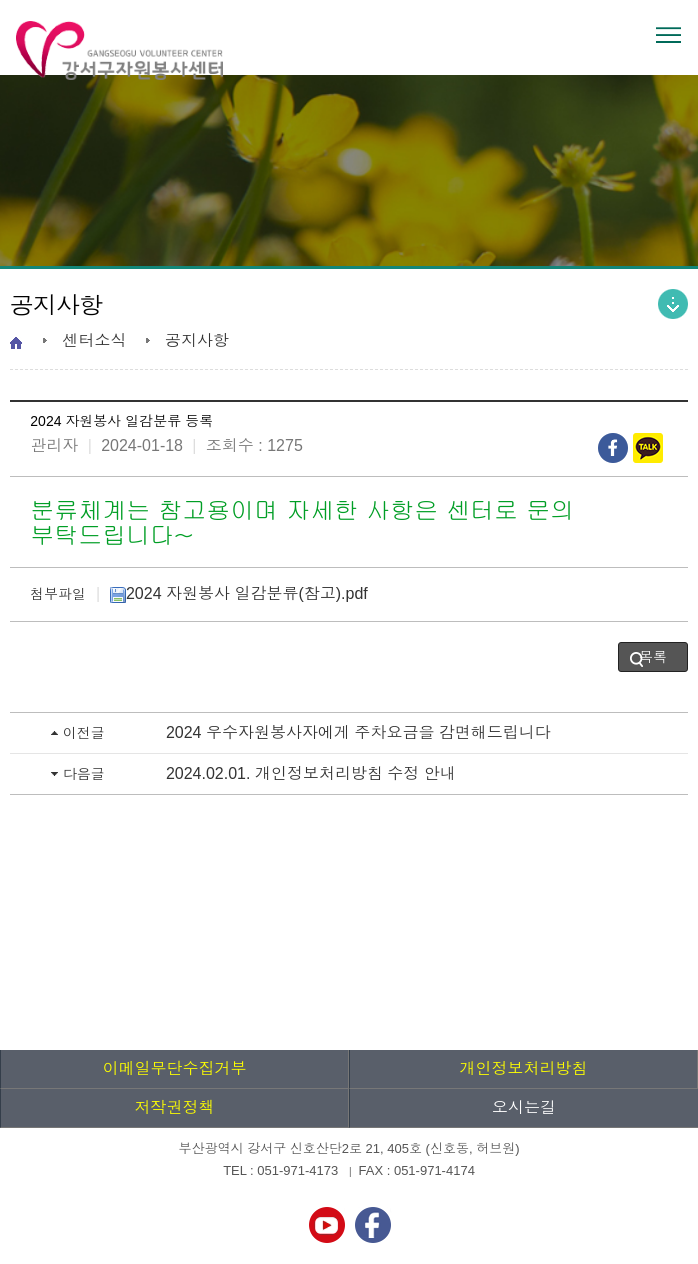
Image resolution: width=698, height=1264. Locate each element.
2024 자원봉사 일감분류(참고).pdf (239, 593)
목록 (653, 657)
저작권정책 (175, 1107)
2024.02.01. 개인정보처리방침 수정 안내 (311, 773)
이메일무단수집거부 (175, 1068)
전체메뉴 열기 (668, 35)
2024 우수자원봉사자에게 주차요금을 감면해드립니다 (358, 732)
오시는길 (524, 1107)
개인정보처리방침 (524, 1068)
